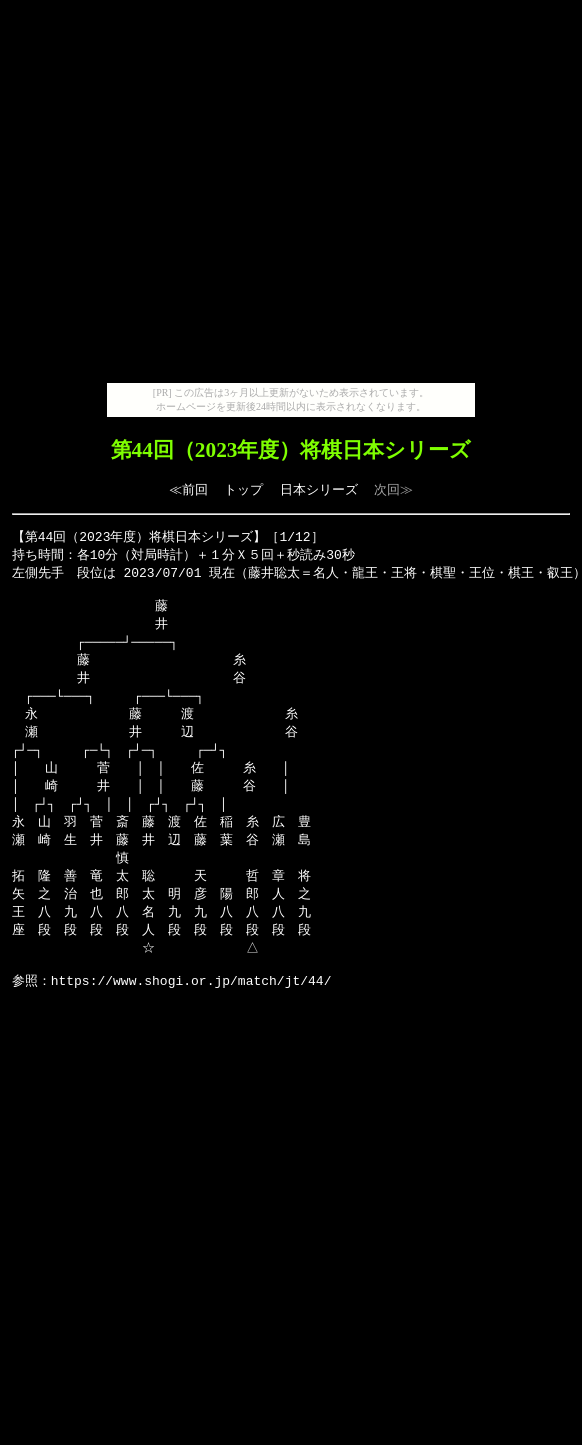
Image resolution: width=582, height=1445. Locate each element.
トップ (243, 489)
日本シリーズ (319, 489)
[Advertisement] (287, 195)
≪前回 (188, 489)
